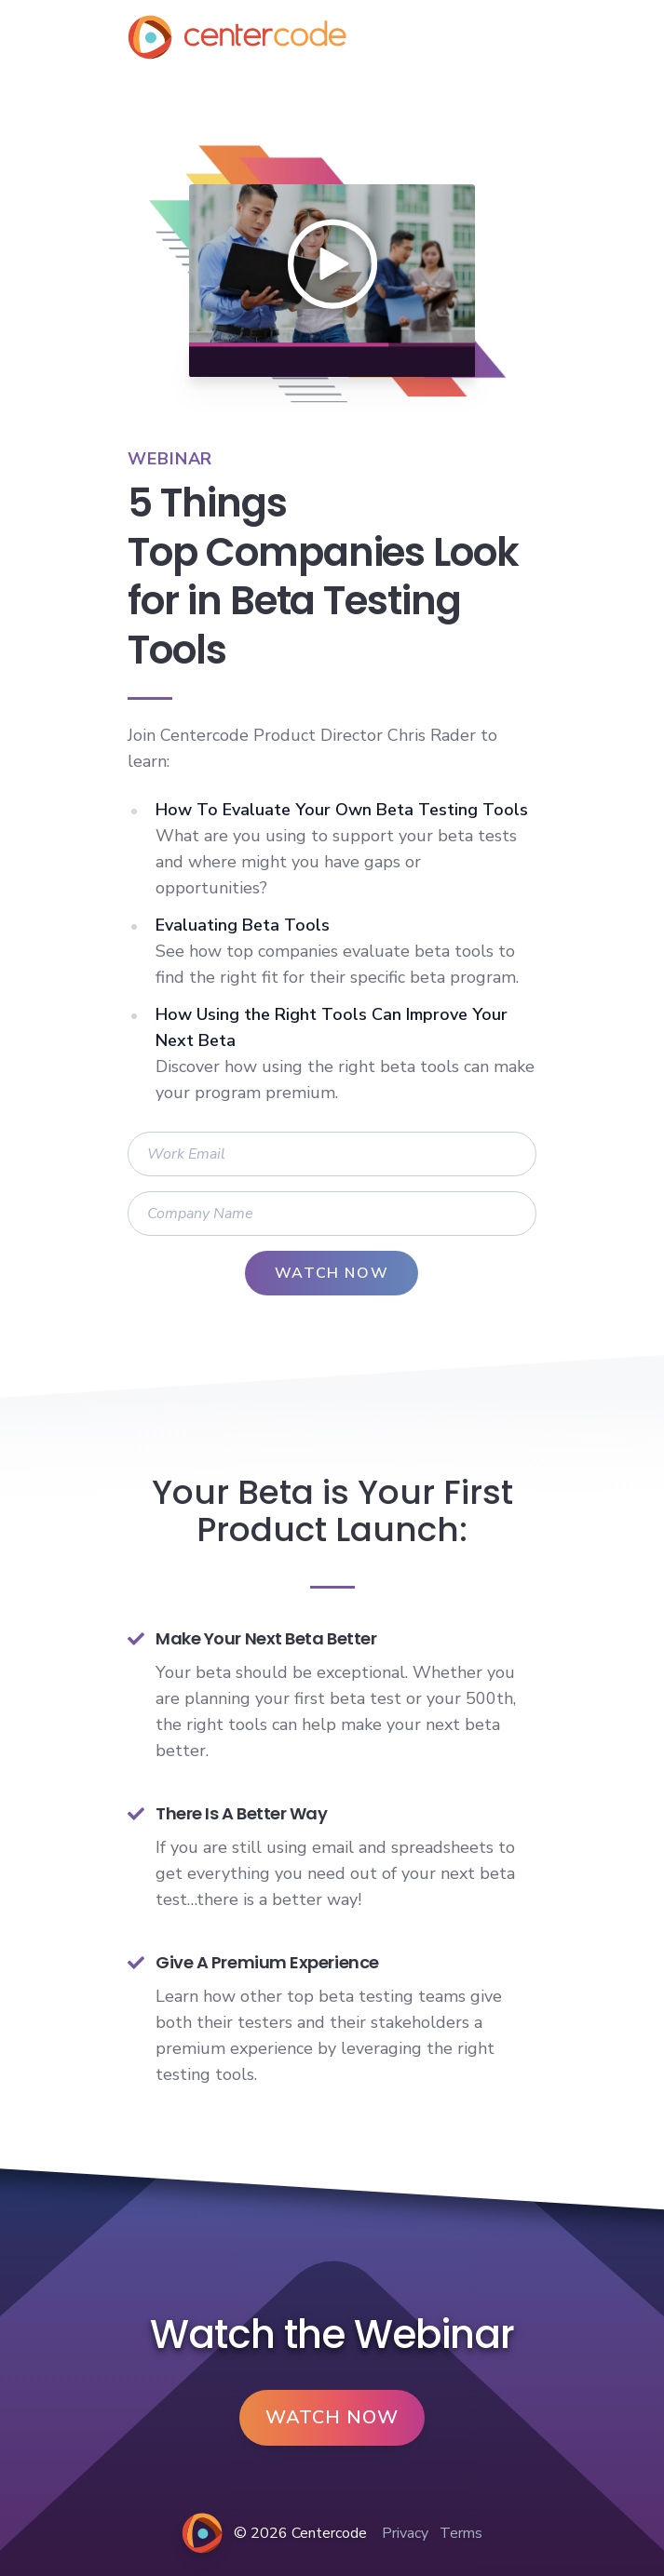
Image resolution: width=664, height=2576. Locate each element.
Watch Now (332, 2417)
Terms (461, 2533)
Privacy (405, 2533)
